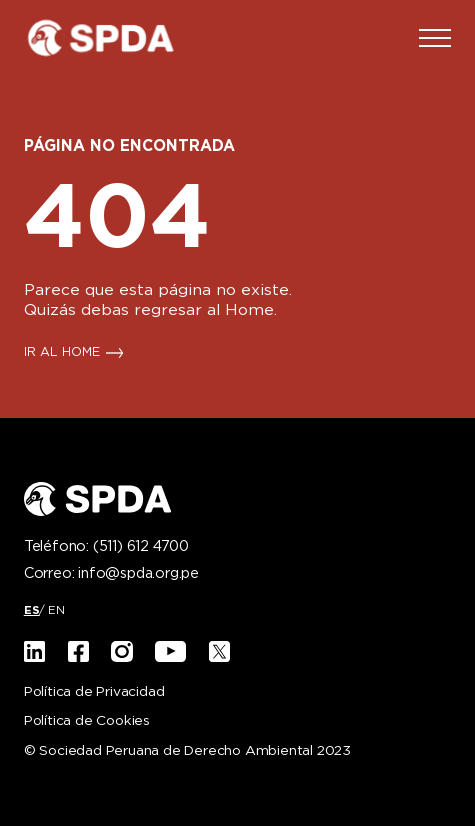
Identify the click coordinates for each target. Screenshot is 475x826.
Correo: (111, 574)
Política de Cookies (87, 721)
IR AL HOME (62, 353)
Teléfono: (106, 547)
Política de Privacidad (94, 692)
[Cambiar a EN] (56, 610)
